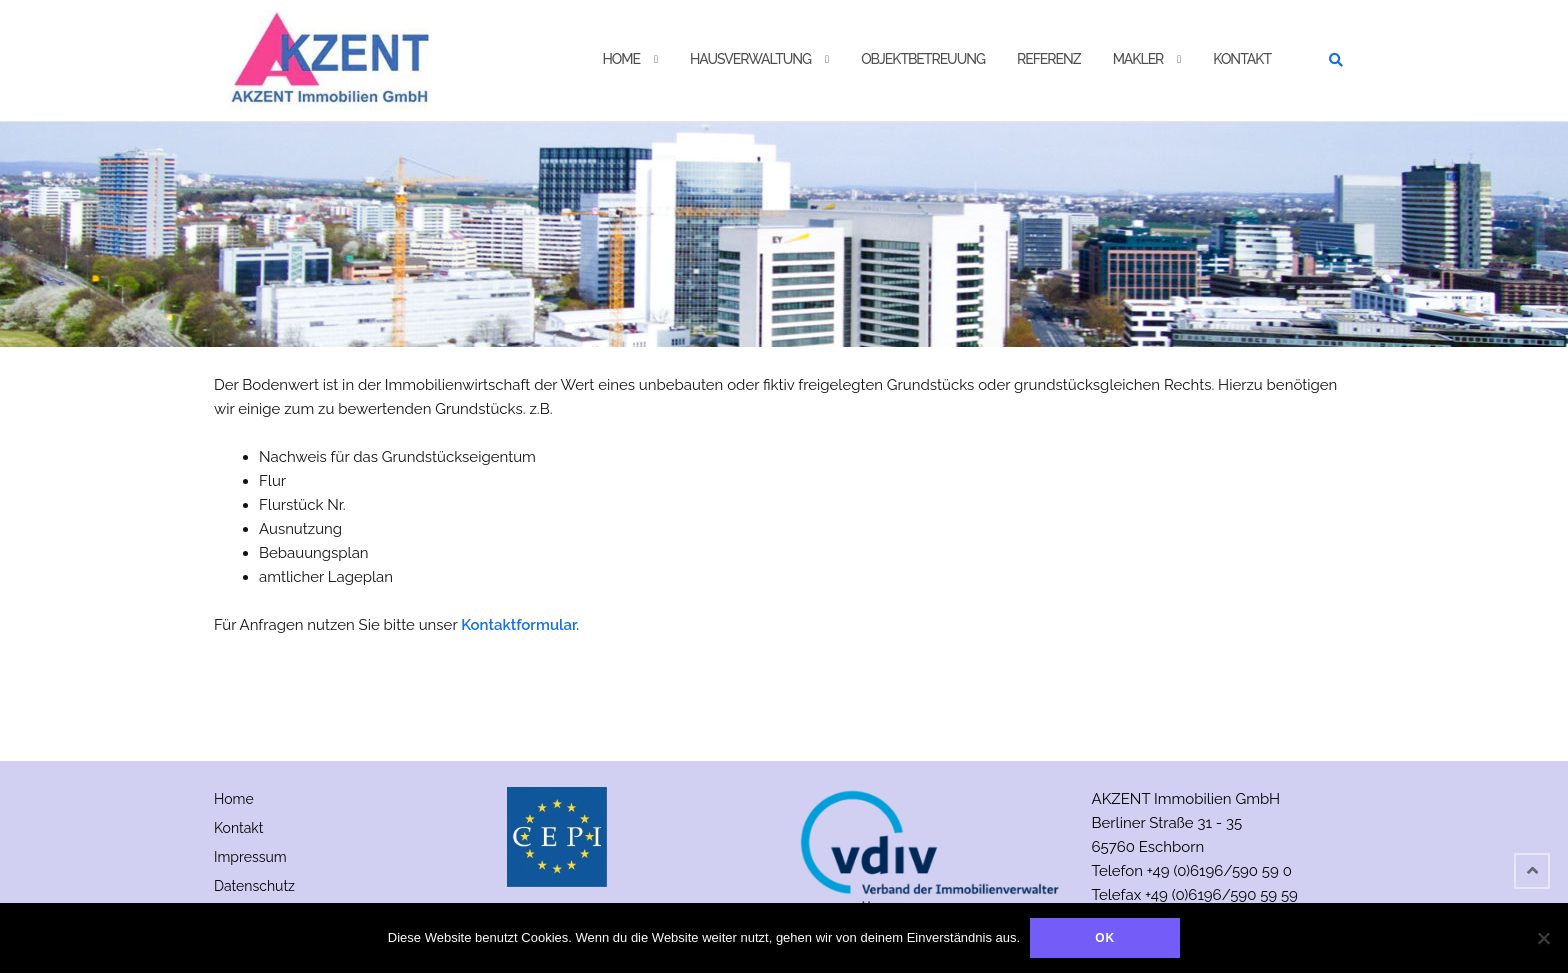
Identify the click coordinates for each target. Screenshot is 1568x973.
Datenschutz (254, 886)
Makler (1138, 59)
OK (1105, 938)
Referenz (1049, 59)
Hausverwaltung (750, 59)
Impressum (250, 857)
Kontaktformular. (520, 625)
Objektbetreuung (923, 59)
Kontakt (1242, 59)
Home (621, 59)
